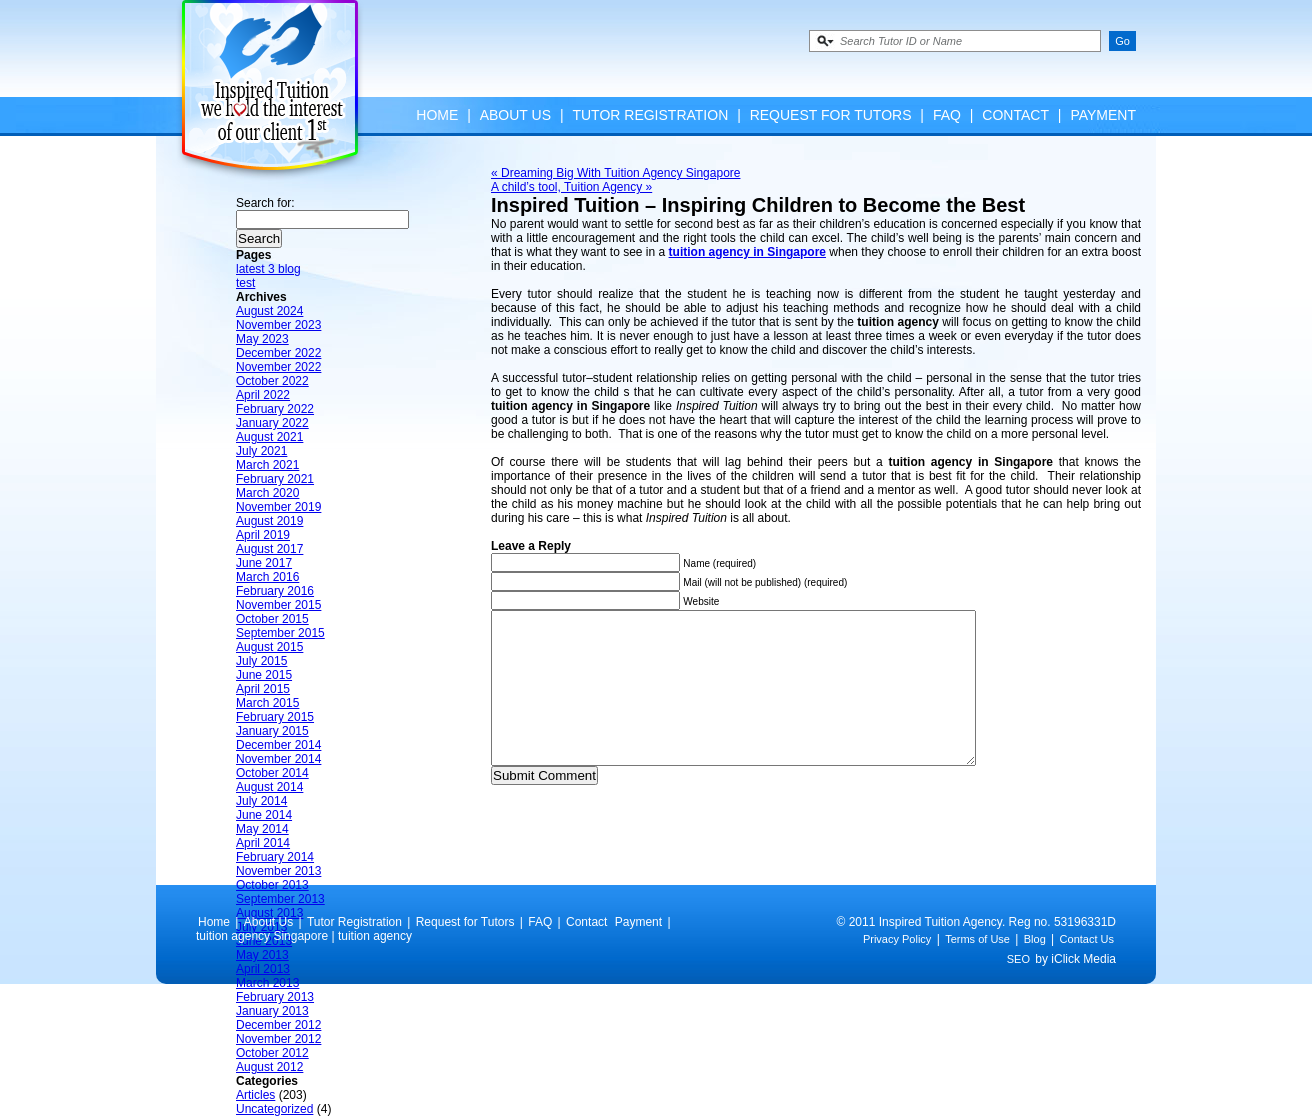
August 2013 (269, 913)
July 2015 (261, 661)
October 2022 (272, 381)
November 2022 (278, 367)
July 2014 (261, 801)
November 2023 (278, 325)
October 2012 (272, 1053)
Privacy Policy (897, 969)
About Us (515, 115)
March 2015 (267, 703)
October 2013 (272, 885)
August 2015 (269, 647)
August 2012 (269, 1067)
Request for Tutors (831, 115)
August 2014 (269, 787)
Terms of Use (977, 969)
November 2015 (278, 605)
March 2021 (267, 465)
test (245, 283)
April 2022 (263, 395)
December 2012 (278, 1025)
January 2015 (272, 731)
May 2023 (262, 339)
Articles (255, 1095)
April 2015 (263, 689)
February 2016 (275, 591)
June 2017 (264, 563)
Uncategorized (274, 1109)
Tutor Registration (650, 115)
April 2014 (263, 843)
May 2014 (262, 829)
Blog (1035, 969)
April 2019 (263, 535)
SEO (1018, 989)
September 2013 (280, 899)
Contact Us (1087, 969)
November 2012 (278, 1039)
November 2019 (278, 507)
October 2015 (272, 619)
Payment (1103, 115)
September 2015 (280, 633)
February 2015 (275, 717)
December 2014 (278, 745)
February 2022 (275, 409)
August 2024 (269, 311)
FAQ (947, 115)
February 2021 (275, 479)
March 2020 (267, 493)
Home (437, 115)
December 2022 (278, 353)
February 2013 (275, 997)
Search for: (265, 203)
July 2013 (261, 927)
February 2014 (275, 857)
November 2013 (278, 871)
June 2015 (264, 675)
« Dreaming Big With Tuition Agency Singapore (615, 173)
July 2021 (261, 451)
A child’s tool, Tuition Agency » (571, 187)
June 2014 (264, 815)
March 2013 (267, 983)
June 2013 (264, 941)
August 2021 (269, 437)
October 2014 (272, 773)
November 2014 (278, 759)
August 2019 (269, 521)
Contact (1015, 115)
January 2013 (272, 1011)
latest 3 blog (268, 269)
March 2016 (267, 577)
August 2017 (269, 549)
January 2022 (272, 423)
